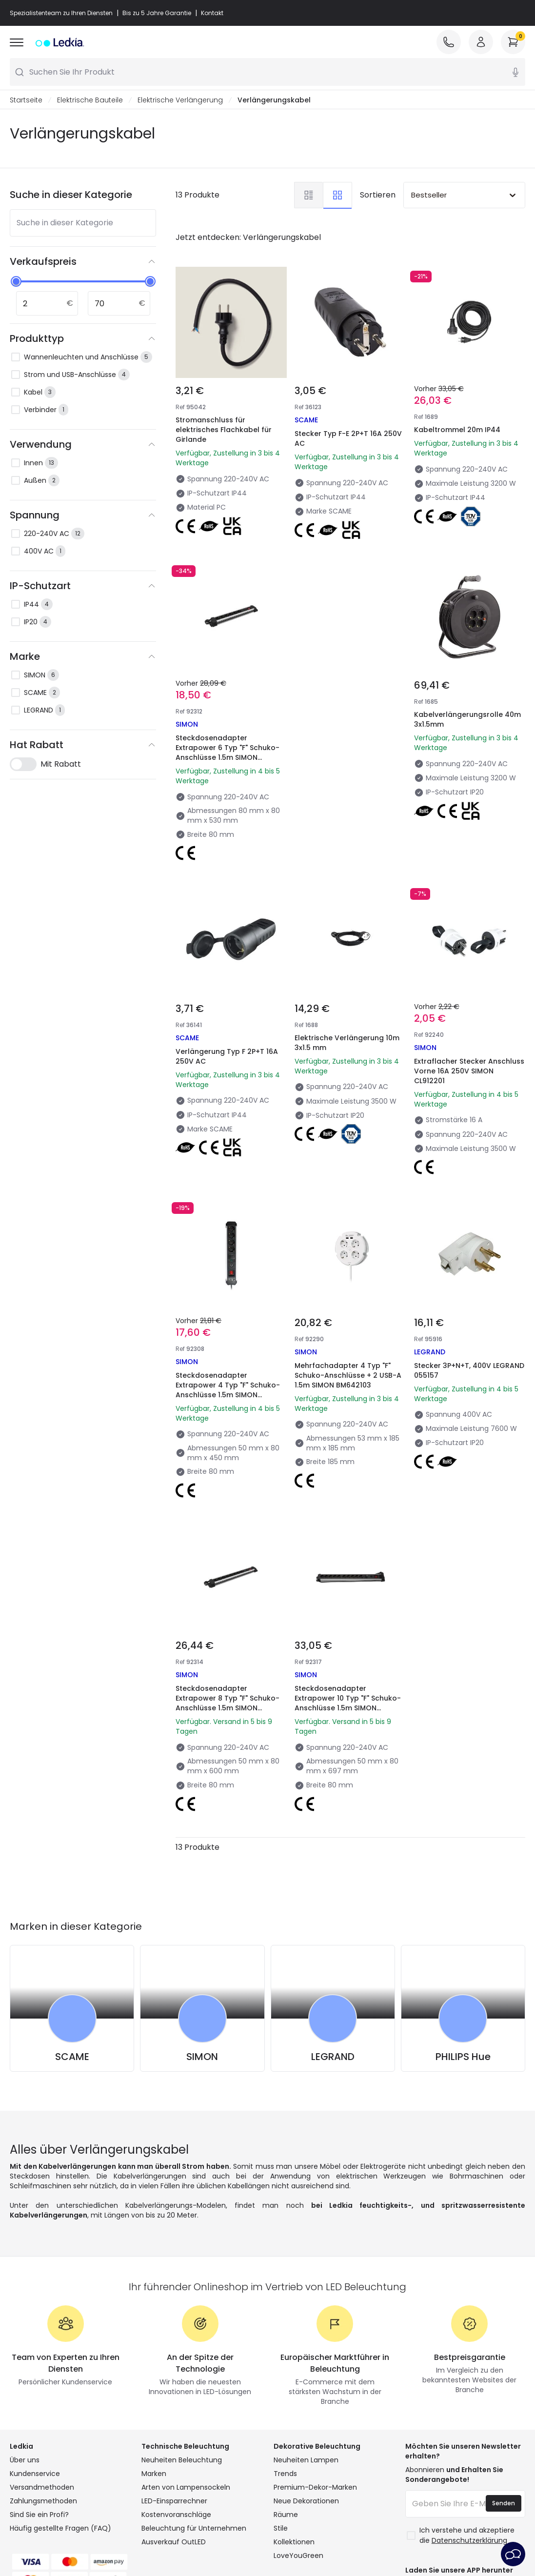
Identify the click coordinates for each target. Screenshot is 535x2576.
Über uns (25, 2460)
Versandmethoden (42, 2488)
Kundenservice (35, 2474)
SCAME (72, 2057)
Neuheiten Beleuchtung (181, 2460)
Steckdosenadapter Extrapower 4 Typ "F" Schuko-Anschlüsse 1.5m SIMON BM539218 (228, 1390)
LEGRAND (333, 2057)
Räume (286, 2515)
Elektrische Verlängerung (180, 100)
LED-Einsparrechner (174, 2501)
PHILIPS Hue (463, 2057)
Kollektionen (294, 2542)
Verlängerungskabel (274, 100)
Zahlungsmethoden (43, 2501)
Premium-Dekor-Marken (315, 2488)
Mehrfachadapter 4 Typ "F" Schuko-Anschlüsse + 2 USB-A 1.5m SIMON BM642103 (348, 1375)
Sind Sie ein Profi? (39, 2515)
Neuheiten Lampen (306, 2460)
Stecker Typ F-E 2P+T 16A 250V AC (348, 439)
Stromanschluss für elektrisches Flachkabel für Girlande (224, 430)
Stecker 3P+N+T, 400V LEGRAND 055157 (469, 1371)
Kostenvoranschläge (176, 2515)
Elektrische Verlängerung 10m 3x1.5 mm (347, 1043)
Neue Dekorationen (306, 2501)
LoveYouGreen (298, 2556)
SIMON (202, 2057)
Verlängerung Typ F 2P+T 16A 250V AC (227, 1057)
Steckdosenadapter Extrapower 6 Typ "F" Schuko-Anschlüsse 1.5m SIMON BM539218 (227, 753)
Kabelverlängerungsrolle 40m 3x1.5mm (467, 720)
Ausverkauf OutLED (173, 2542)
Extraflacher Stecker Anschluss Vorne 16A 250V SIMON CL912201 (469, 1071)
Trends (285, 2474)
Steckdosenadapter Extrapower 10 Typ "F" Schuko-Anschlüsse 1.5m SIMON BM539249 (348, 1703)
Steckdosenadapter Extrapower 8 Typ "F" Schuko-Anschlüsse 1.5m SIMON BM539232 (227, 1703)
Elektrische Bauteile (90, 100)
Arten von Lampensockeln (185, 2488)
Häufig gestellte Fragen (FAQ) (60, 2529)
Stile (281, 2529)
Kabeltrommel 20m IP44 (457, 430)
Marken (153, 2474)
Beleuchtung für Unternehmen (193, 2529)
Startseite (26, 100)
